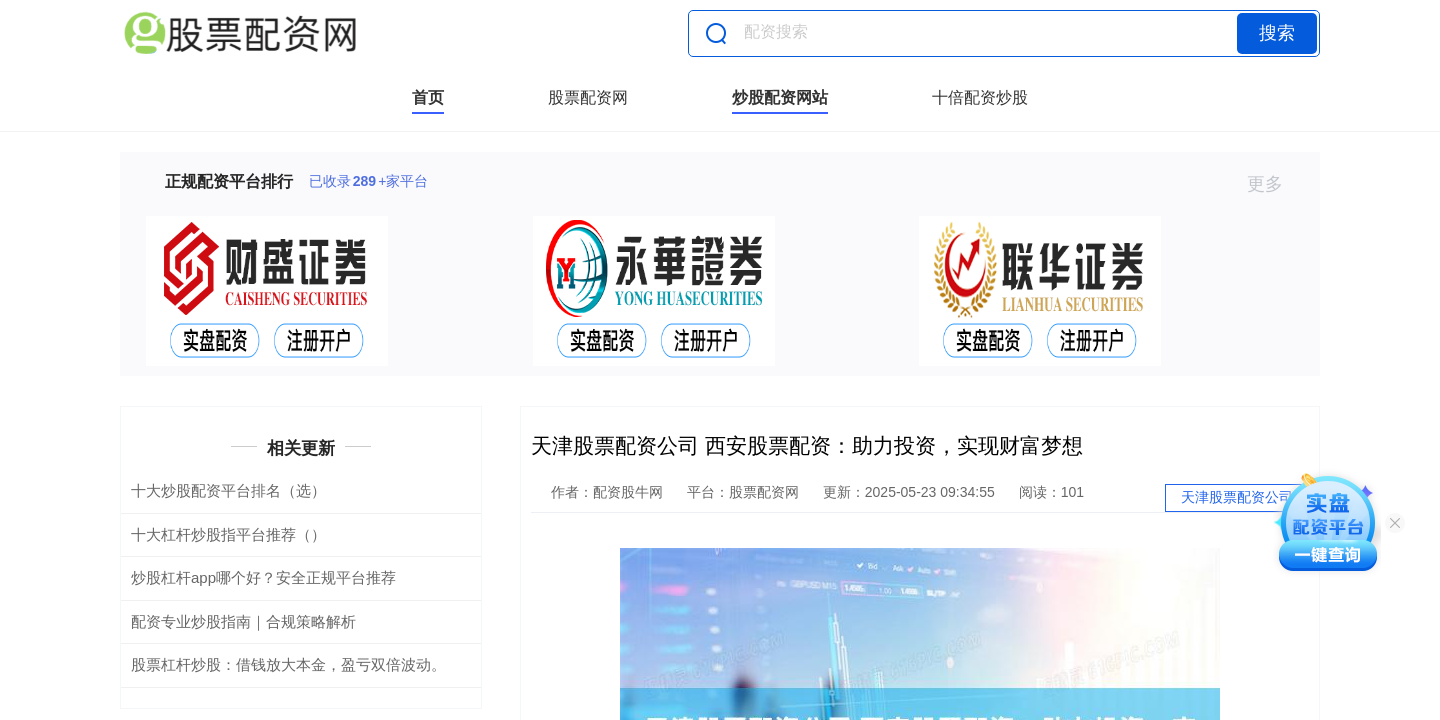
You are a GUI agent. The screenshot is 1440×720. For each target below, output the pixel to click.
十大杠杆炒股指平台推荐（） (228, 534)
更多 (1273, 184)
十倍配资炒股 (980, 97)
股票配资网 (588, 97)
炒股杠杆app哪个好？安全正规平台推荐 (263, 577)
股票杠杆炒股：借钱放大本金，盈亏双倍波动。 (288, 664)
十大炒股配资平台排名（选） (228, 490)
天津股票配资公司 (1237, 497)
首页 (428, 97)
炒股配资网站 (780, 97)
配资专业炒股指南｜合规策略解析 (243, 621)
